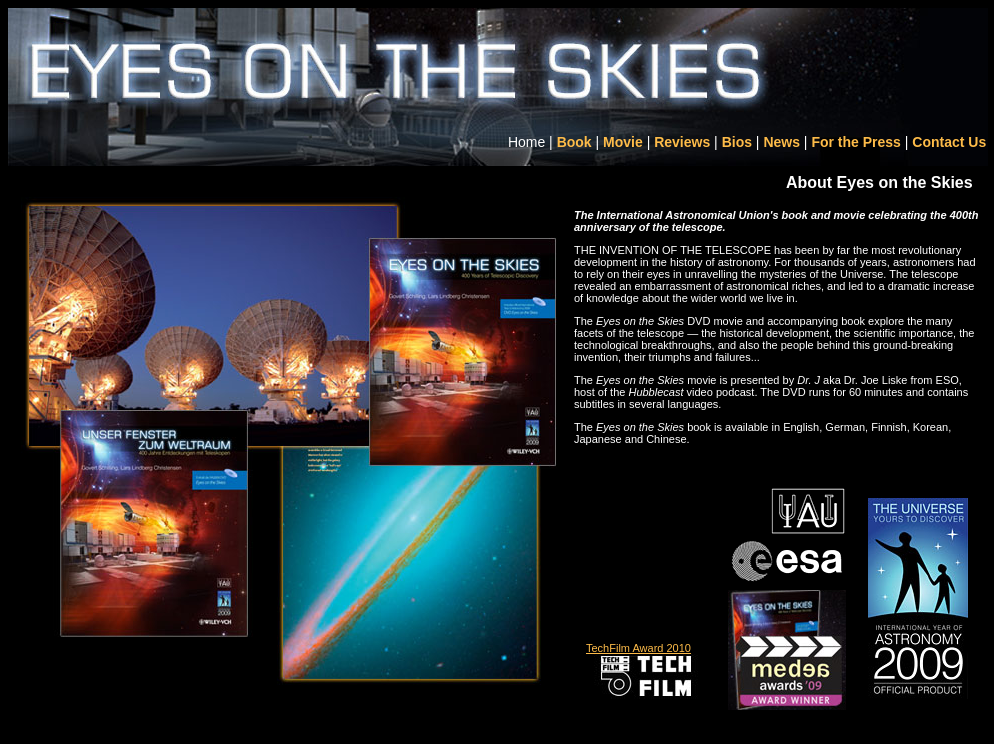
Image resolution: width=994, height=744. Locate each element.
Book (574, 142)
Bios (737, 142)
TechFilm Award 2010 (638, 648)
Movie (623, 142)
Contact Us (949, 142)
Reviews (682, 142)
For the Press (855, 142)
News (781, 142)
